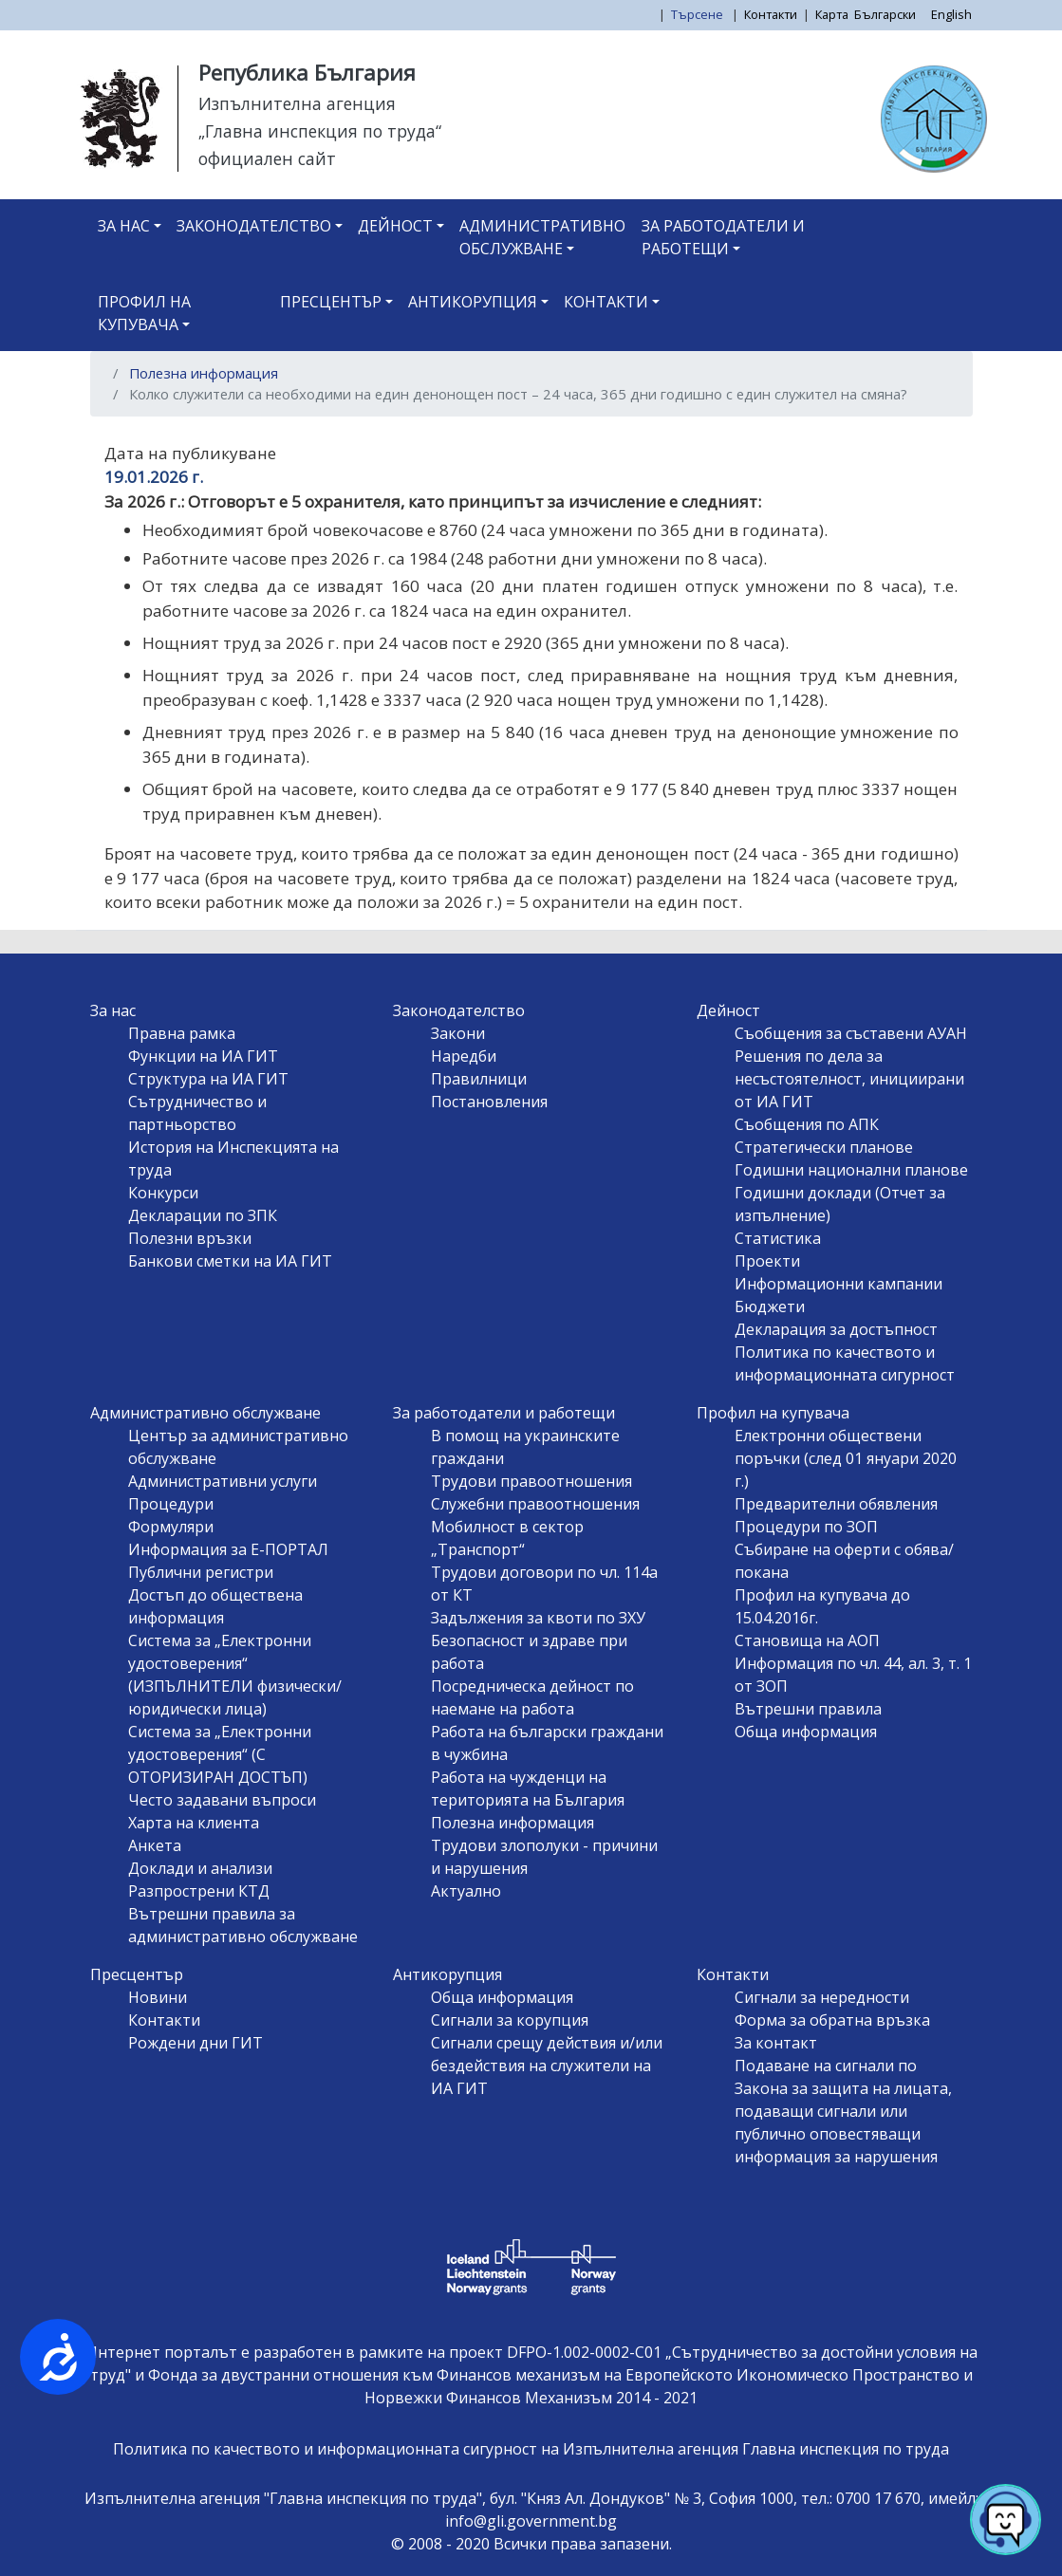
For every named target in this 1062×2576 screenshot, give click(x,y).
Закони (458, 1033)
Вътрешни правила (808, 1708)
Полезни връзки (190, 1238)
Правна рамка (181, 1033)
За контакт (776, 2042)
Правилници (479, 1078)
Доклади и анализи (200, 1868)
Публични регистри (200, 1572)
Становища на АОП (807, 1640)
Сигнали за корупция (509, 2020)
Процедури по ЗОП (806, 1526)
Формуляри (171, 1526)
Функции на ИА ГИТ (203, 1056)
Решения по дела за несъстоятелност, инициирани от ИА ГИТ (849, 1079)
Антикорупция (472, 301)
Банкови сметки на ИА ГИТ (230, 1261)
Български (885, 14)
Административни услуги (222, 1481)
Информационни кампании (838, 1283)
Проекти (767, 1261)
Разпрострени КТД (199, 1891)
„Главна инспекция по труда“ (319, 131)
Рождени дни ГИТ (195, 2042)
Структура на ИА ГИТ (208, 1078)
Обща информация (806, 1731)
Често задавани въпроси (222, 1799)
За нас (124, 225)
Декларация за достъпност (836, 1329)
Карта (831, 14)
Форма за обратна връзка (832, 2020)
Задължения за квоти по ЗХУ (538, 1617)
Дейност (395, 225)
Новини (157, 1997)
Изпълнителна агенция (297, 103)
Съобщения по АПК (807, 1124)
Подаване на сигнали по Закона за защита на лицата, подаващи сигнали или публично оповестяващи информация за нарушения (843, 2111)
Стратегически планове (824, 1147)
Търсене (698, 14)
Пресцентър (331, 301)
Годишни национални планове (851, 1169)
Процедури (171, 1503)
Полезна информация (203, 372)
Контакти (770, 14)
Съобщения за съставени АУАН (851, 1033)
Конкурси (163, 1192)
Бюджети (770, 1306)
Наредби (463, 1056)
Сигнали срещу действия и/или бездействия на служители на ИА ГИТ (546, 2065)
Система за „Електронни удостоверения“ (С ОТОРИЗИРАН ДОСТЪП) (219, 1754)
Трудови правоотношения (531, 1481)
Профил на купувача (144, 313)
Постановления (489, 1101)
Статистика (778, 1238)
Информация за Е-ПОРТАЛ (228, 1549)
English (951, 14)
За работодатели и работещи (723, 237)
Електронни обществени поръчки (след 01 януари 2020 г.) (846, 1458)
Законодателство (254, 225)
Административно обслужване (542, 237)
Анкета (154, 1845)
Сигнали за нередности (822, 1997)
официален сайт (267, 158)
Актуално (466, 1891)
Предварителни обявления (836, 1503)
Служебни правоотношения (535, 1503)
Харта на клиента (193, 1822)
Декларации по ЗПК (202, 1215)
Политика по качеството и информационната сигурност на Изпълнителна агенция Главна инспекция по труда (531, 2448)
